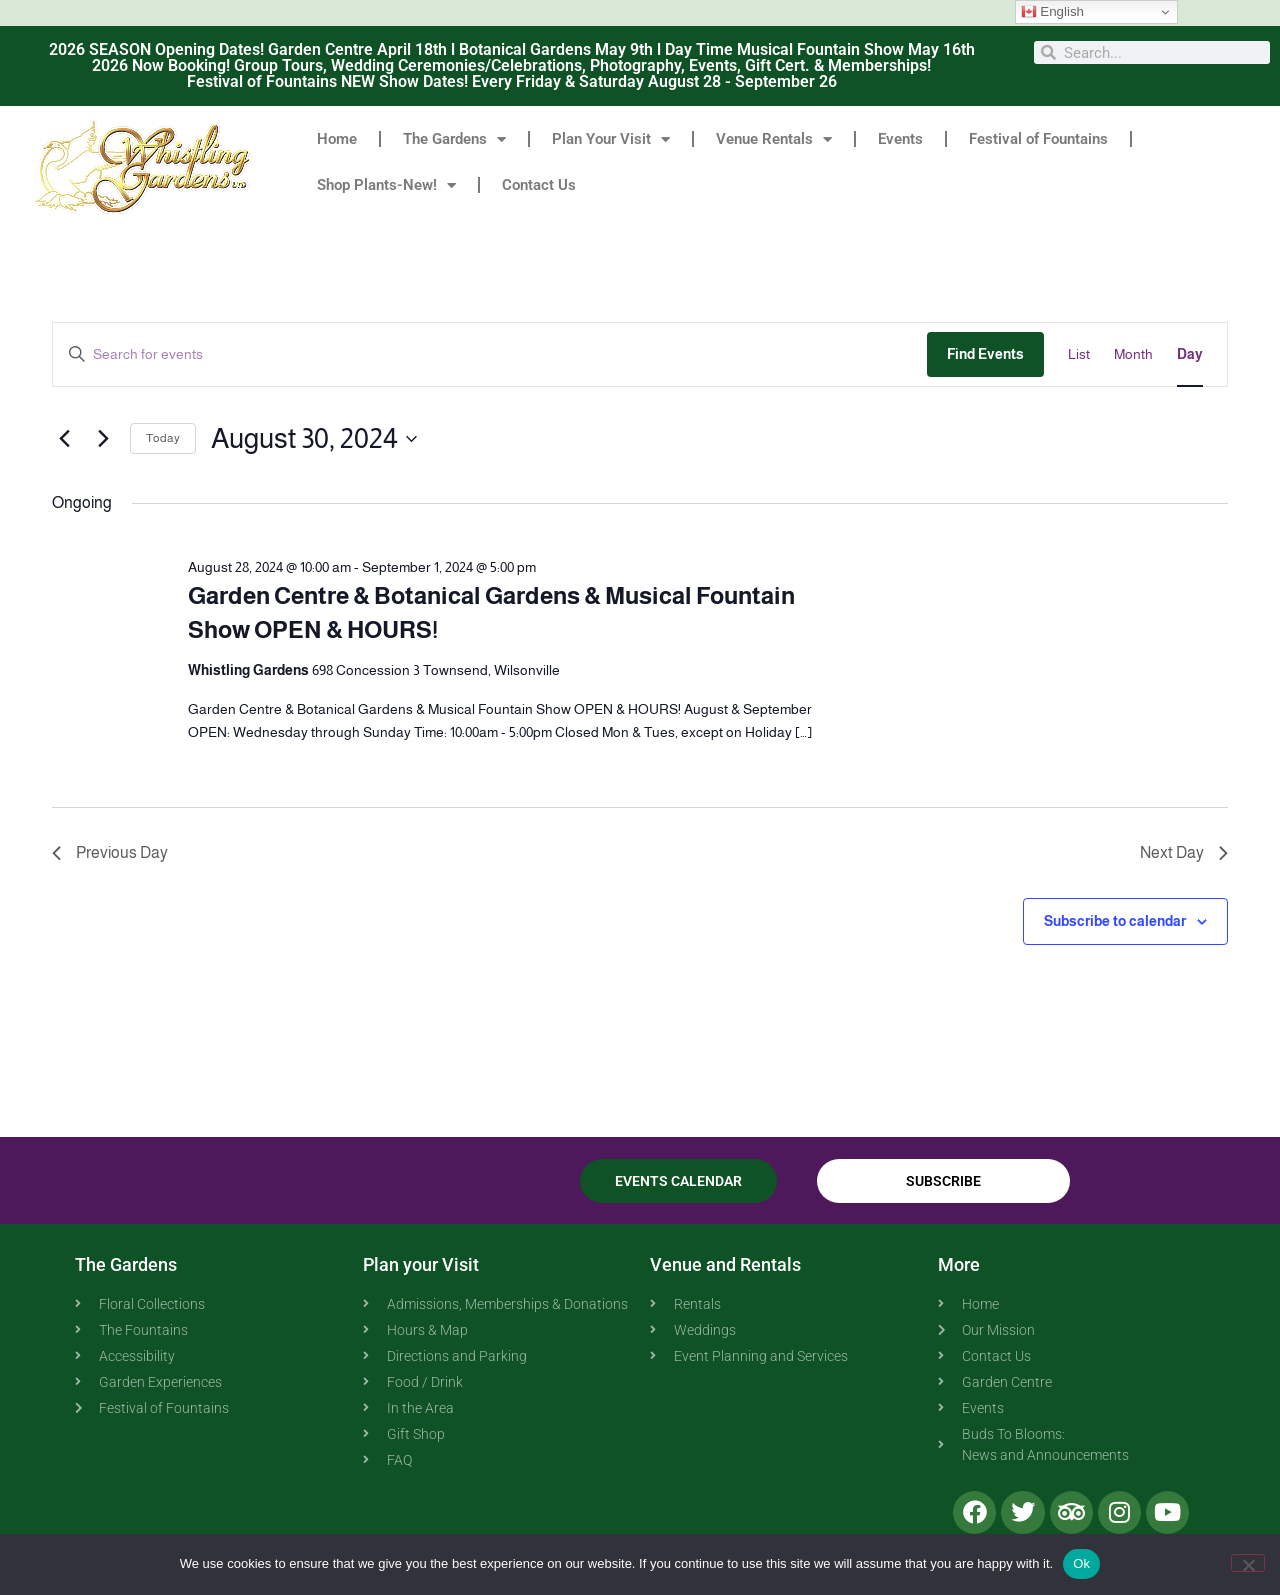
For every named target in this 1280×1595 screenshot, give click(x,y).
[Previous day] (64, 439)
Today (163, 438)
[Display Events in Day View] (1190, 354)
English (1052, 12)
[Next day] (103, 439)
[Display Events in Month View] (1133, 354)
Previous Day (110, 852)
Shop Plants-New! (386, 185)
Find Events (985, 354)
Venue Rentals (774, 139)
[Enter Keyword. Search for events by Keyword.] (490, 354)
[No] (1248, 1563)
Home (337, 139)
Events (900, 139)
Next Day (1184, 852)
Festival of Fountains (1038, 139)
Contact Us (539, 185)
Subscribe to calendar (1115, 921)
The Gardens (454, 139)
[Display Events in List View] (1079, 354)
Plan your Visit (421, 1264)
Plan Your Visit (611, 139)
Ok (1081, 1563)
